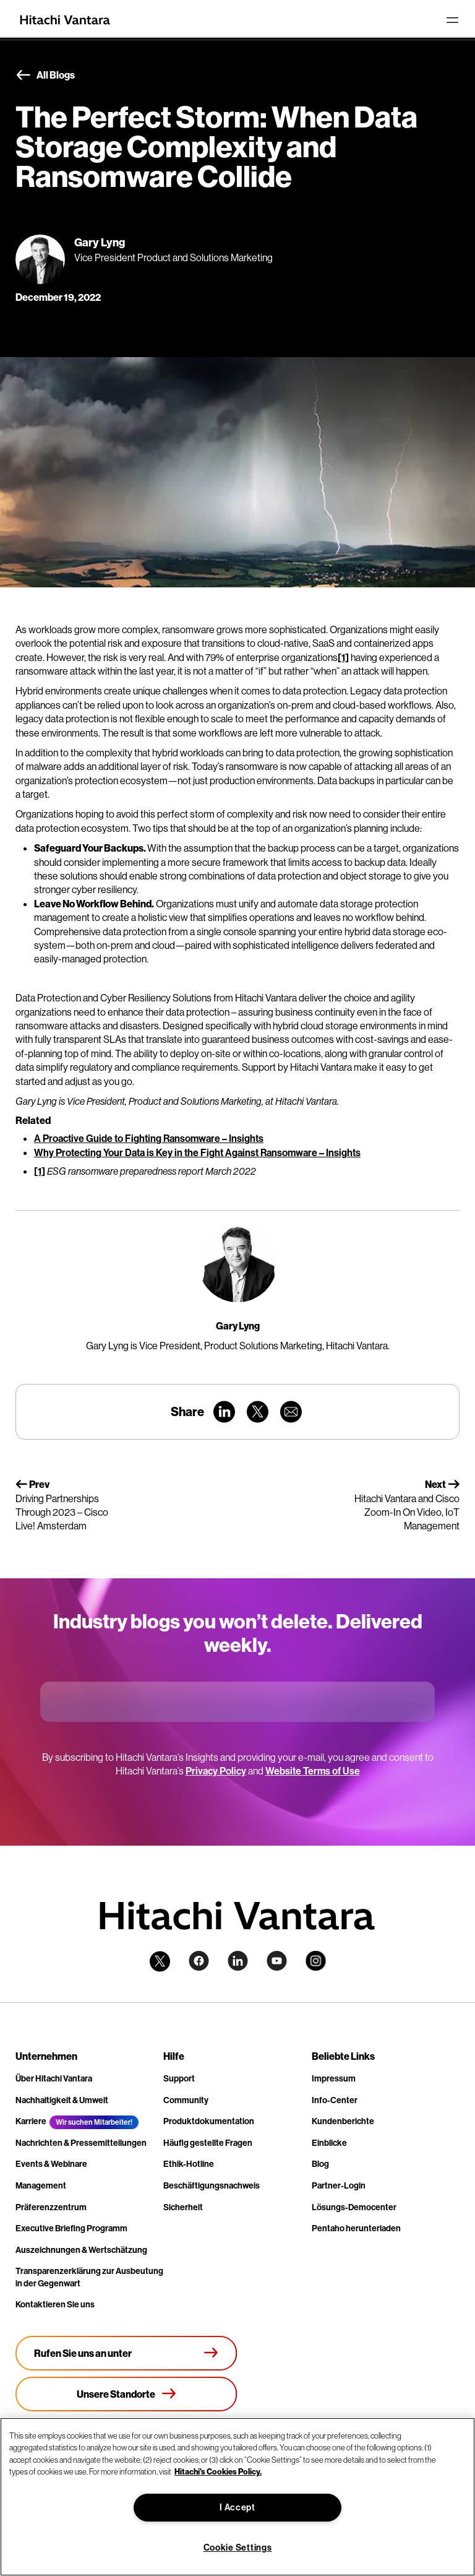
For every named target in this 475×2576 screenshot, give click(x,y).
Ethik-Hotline (188, 2163)
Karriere (30, 2121)
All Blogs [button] (45, 75)
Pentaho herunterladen (356, 2228)
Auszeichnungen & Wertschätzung (81, 2249)
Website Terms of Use (312, 1771)
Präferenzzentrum (51, 2207)
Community (185, 2100)
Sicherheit (183, 2207)
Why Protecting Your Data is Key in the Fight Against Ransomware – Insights (197, 1152)
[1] (343, 657)
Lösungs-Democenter (354, 2207)
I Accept (237, 2507)
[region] (237, 2497)
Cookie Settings (237, 2547)
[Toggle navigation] (452, 19)
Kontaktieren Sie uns (55, 2304)
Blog (320, 2163)
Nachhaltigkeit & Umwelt (61, 2100)
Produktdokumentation (208, 2121)
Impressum (334, 2078)
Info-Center (334, 2100)
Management (40, 2185)
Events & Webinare (51, 2163)
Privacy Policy (216, 1771)
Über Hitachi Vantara (53, 2078)
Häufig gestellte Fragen (207, 2142)
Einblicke (329, 2142)
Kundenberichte (343, 2121)
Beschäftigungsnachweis (211, 2185)
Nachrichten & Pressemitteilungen (81, 2142)
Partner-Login (339, 2185)
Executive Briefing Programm (71, 2228)
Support (179, 2078)
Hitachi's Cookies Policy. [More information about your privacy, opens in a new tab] (218, 2471)
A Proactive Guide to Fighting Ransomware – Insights (148, 1138)
